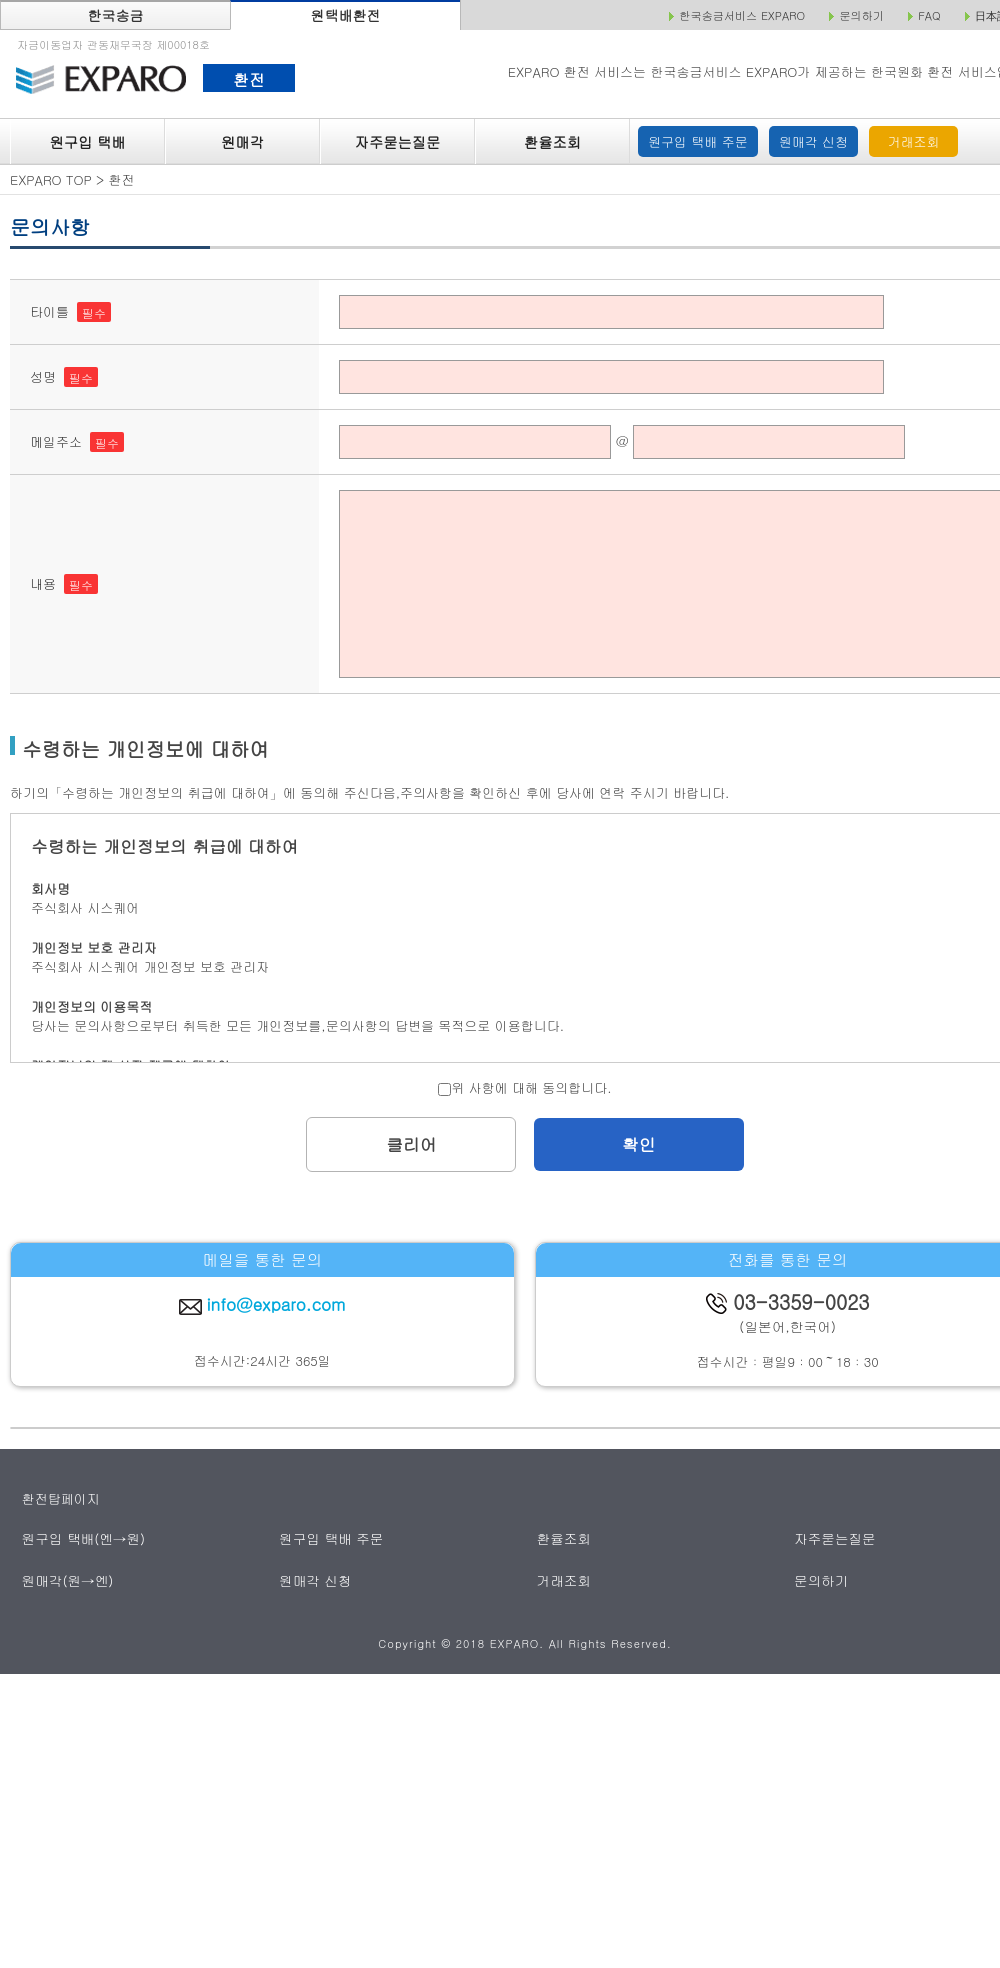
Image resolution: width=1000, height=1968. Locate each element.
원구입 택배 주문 (698, 141)
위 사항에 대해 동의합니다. (524, 1087)
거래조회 (914, 141)
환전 (248, 79)
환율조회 (552, 142)
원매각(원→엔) (66, 1579)
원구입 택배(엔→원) (81, 1538)
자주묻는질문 (398, 142)
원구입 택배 (87, 142)
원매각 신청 (813, 141)
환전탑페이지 (61, 1498)
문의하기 (821, 1579)
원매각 (242, 142)
